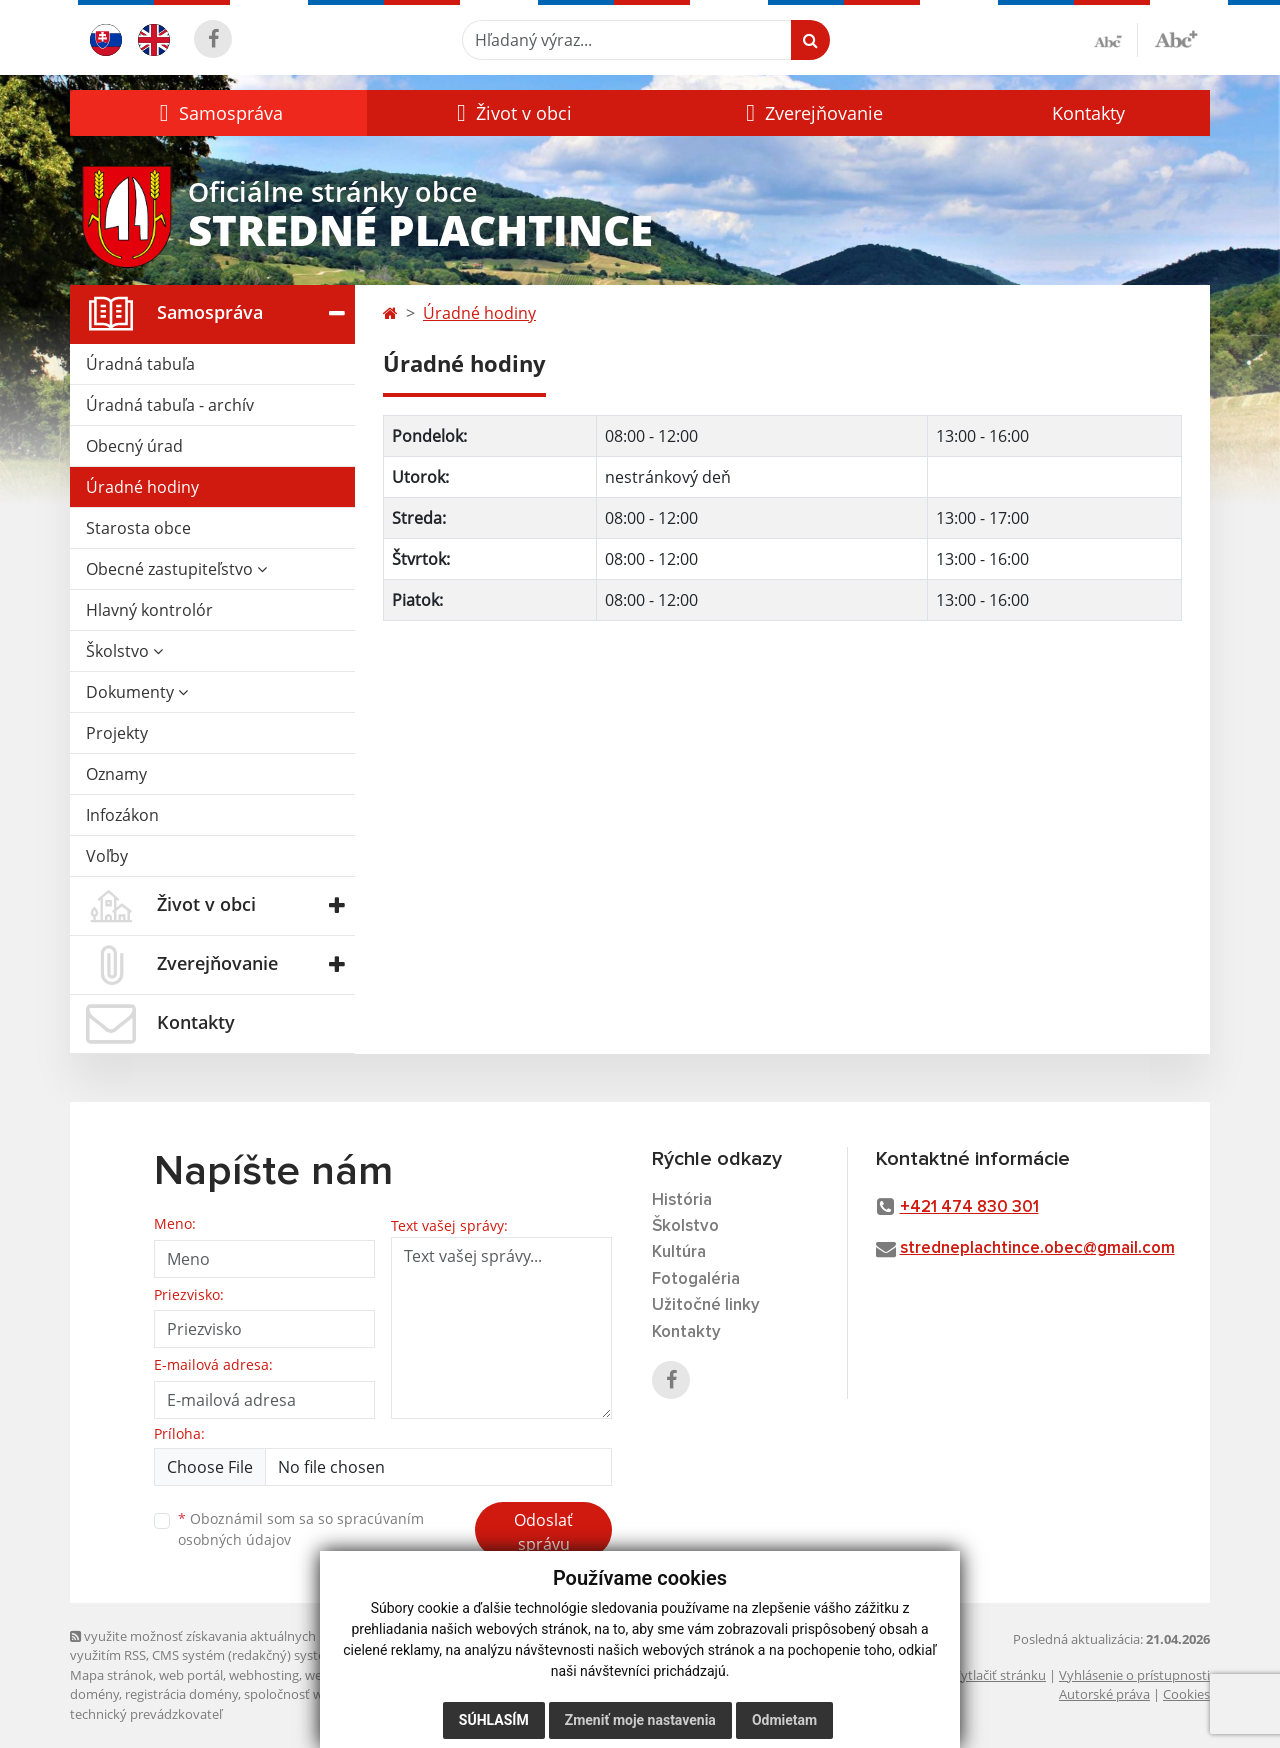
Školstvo (124, 651)
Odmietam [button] (784, 1720)
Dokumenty (137, 692)
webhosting (264, 1675)
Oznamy (116, 774)
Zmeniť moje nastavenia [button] (640, 1720)
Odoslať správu (543, 1532)
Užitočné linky (706, 1305)
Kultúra (679, 1252)
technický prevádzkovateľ (146, 1714)
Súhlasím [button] (494, 1720)
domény (94, 1694)
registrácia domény (181, 1694)
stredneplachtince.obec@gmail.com (1037, 1248)
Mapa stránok (111, 1675)
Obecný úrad (134, 446)
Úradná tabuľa (140, 364)
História (682, 1200)
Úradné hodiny (142, 487)
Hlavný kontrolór (149, 610)
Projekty (117, 733)
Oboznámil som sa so (301, 1529)
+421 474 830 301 (969, 1207)
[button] (218, 113)
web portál (191, 1675)
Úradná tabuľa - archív (170, 405)
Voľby (107, 856)
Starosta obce (138, 528)
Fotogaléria (696, 1279)
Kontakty (1088, 113)
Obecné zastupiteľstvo (176, 569)
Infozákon (122, 815)
